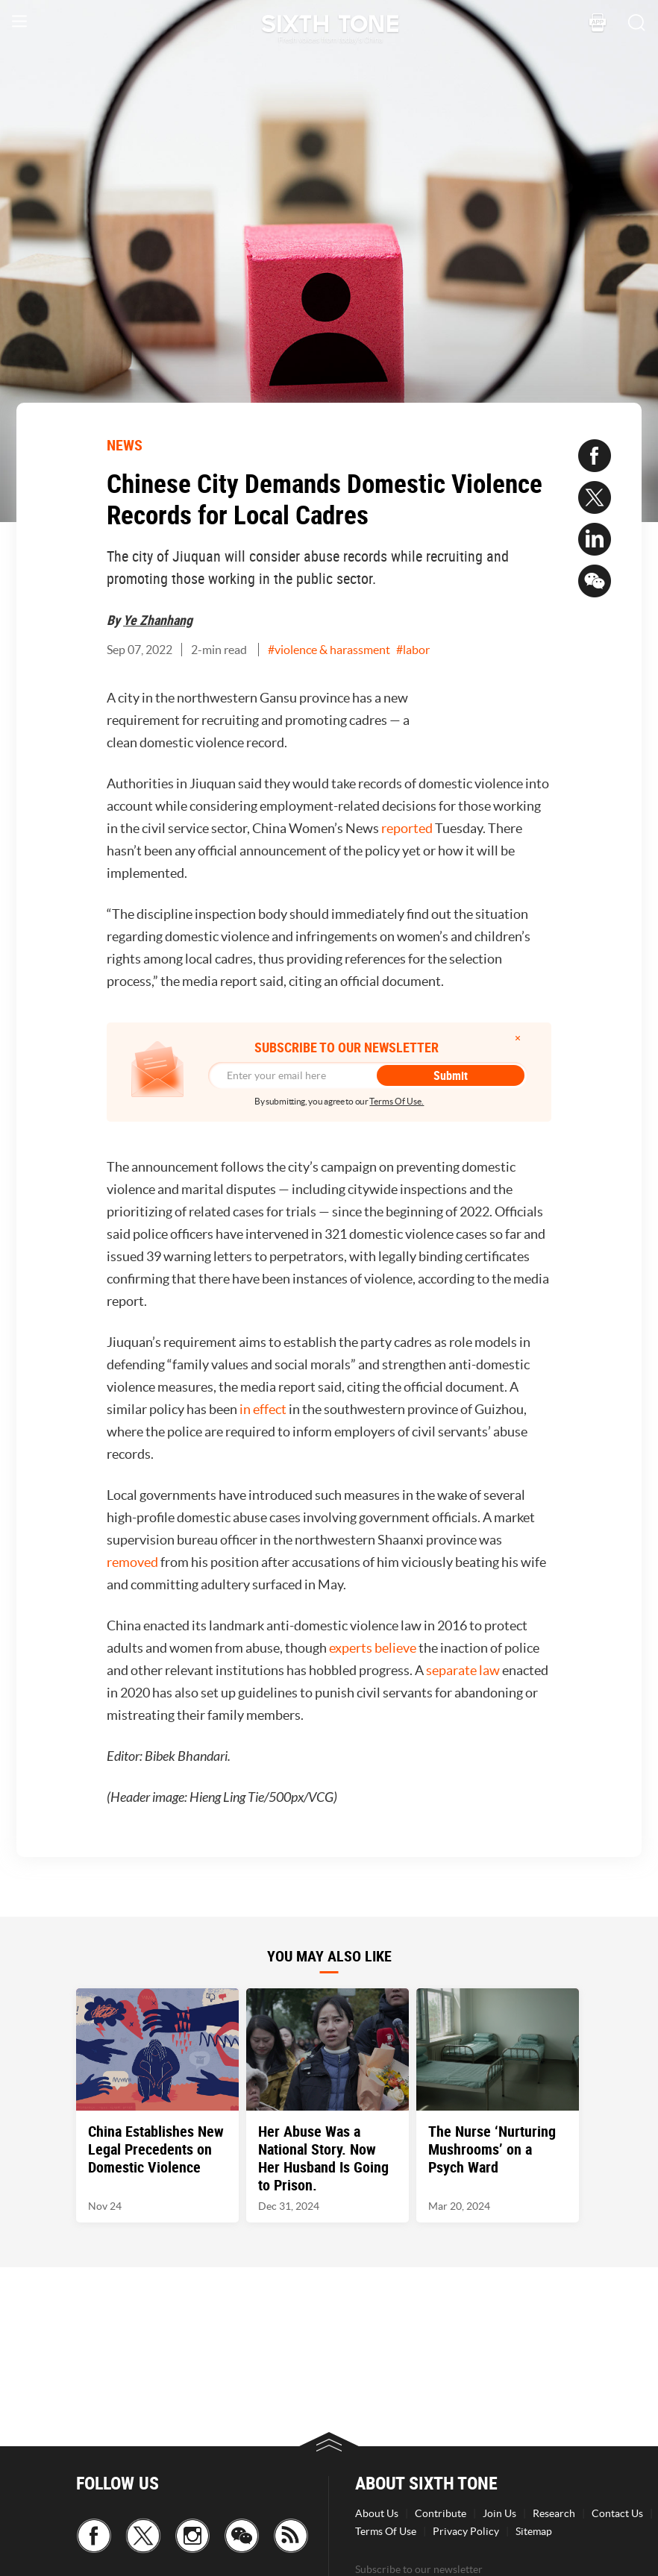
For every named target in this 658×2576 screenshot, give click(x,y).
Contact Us (617, 2513)
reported (407, 828)
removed (132, 1562)
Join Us (499, 2513)
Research (554, 2513)
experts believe (372, 1648)
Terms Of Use (385, 2531)
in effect (262, 1409)
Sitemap (534, 2531)
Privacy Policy (466, 2531)
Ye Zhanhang (157, 620)
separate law (463, 1670)
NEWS (124, 445)
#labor (413, 649)
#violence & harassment (329, 649)
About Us (376, 2513)
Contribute (440, 2513)
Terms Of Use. (396, 1101)
